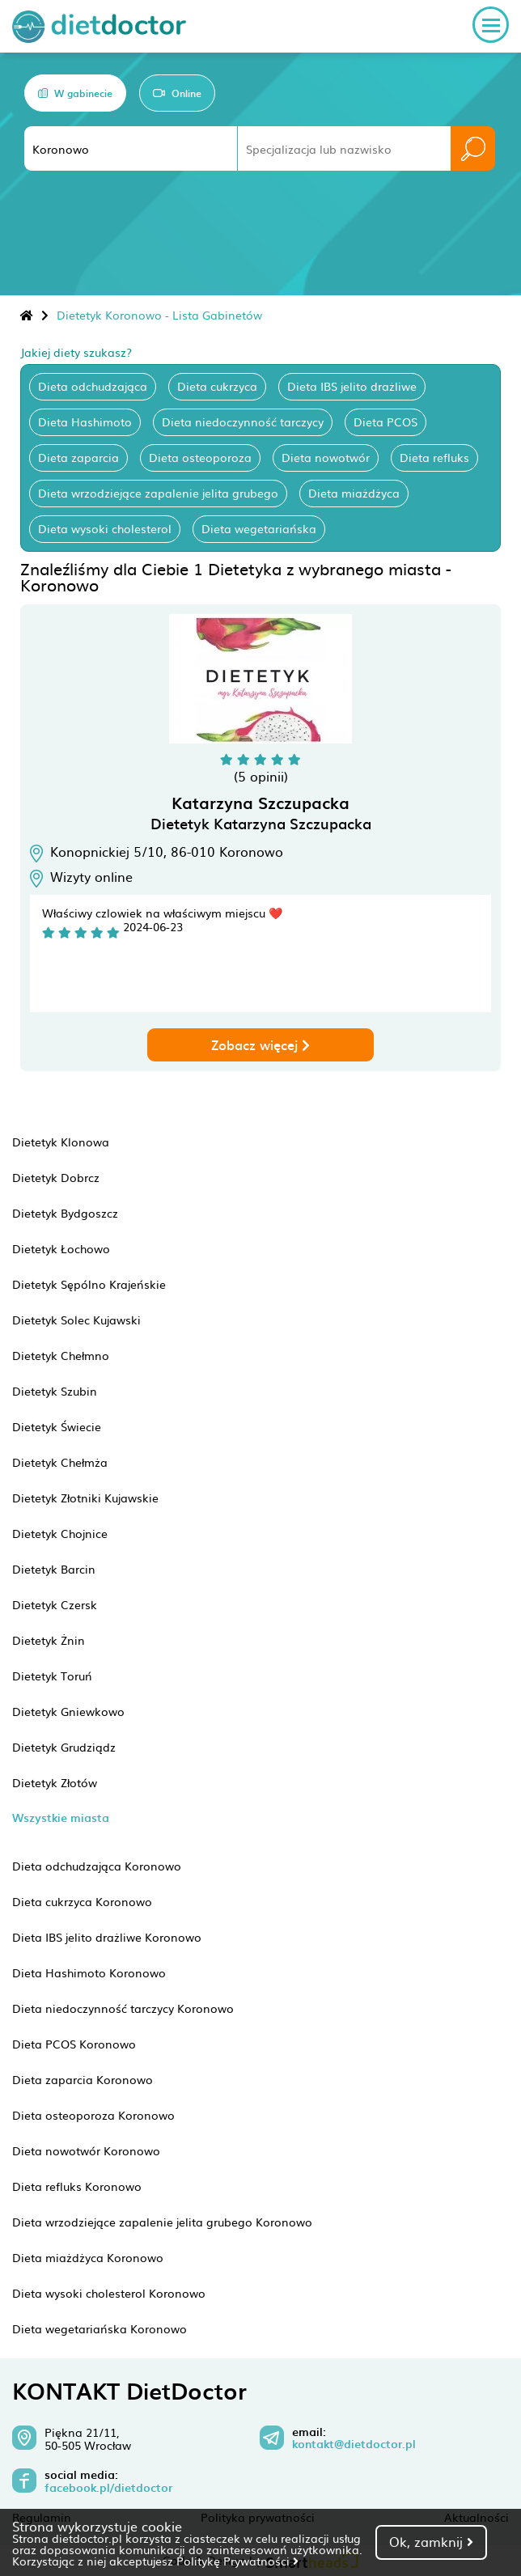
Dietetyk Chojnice (60, 1533)
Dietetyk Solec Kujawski (76, 1319)
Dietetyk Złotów (54, 1782)
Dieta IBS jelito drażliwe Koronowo (106, 1937)
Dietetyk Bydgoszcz (65, 1213)
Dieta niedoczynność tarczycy (243, 421)
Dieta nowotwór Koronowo (86, 2150)
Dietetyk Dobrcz (56, 1177)
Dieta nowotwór (326, 457)
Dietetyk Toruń (52, 1675)
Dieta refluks (434, 457)
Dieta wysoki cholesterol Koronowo (108, 2293)
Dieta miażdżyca (354, 493)
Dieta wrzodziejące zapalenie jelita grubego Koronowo (162, 2222)
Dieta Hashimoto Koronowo (89, 1972)
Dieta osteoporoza (200, 457)
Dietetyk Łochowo (61, 1248)
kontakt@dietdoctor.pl (354, 2444)
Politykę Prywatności (237, 2561)
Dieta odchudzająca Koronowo (96, 1866)
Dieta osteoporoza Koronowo (93, 2115)
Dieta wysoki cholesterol (105, 528)
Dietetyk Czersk (54, 1604)
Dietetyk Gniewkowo (68, 1711)
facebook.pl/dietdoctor (108, 2487)
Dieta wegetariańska (258, 528)
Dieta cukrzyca (217, 386)
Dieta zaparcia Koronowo (82, 2079)
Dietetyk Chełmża (60, 1462)
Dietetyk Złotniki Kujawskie (85, 1497)
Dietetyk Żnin (48, 1640)
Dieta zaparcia (78, 457)
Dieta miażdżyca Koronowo (87, 2257)
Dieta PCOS (385, 421)
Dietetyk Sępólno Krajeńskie (89, 1284)
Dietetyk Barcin (53, 1569)
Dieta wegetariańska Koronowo (99, 2328)
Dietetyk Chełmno (60, 1355)
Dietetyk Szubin (54, 1391)
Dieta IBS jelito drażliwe (352, 386)
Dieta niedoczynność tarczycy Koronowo (123, 2008)
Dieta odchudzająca (92, 386)
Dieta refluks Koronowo (77, 2186)
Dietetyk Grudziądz (64, 1747)
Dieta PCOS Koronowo (74, 2044)
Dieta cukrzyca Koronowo (82, 1901)
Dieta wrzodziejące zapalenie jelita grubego (158, 493)
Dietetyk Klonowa (60, 1141)
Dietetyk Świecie (56, 1426)
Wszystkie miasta (60, 1817)
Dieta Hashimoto (85, 421)
